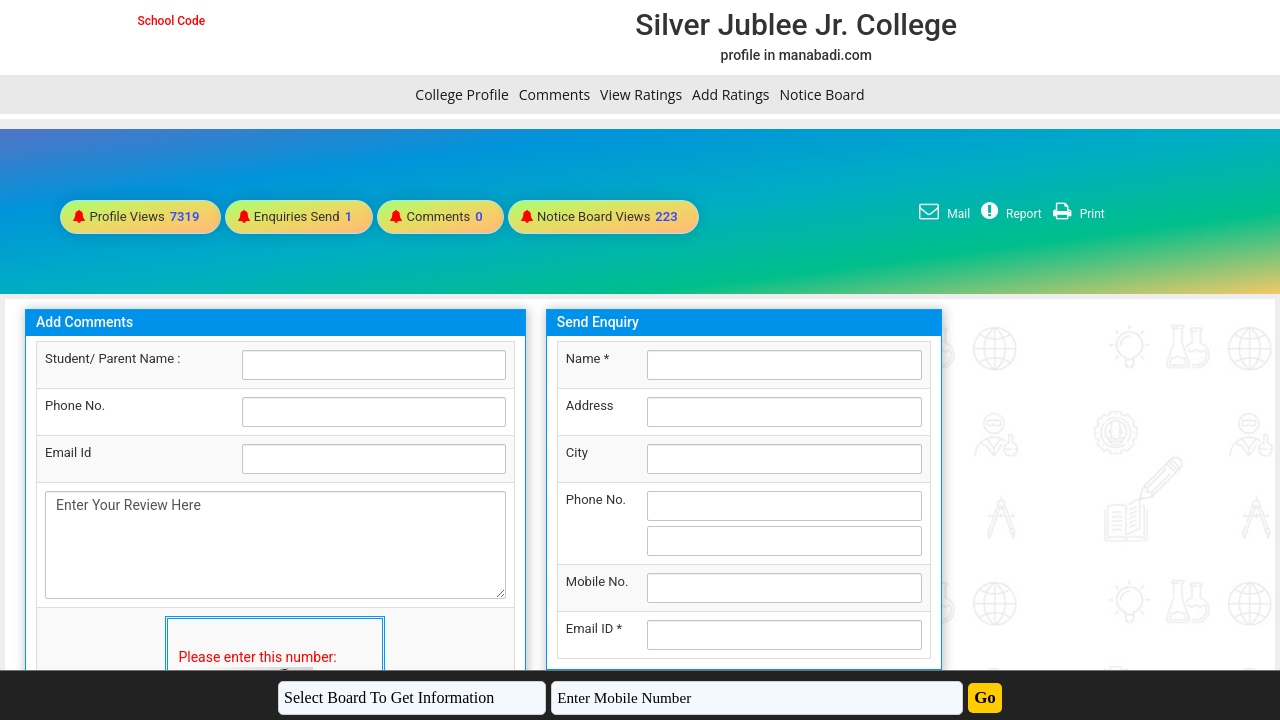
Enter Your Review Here (275, 545)
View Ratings (641, 94)
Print (1076, 214)
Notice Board (821, 94)
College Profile (461, 94)
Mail (942, 214)
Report (1009, 214)
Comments (554, 94)
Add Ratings (730, 94)
